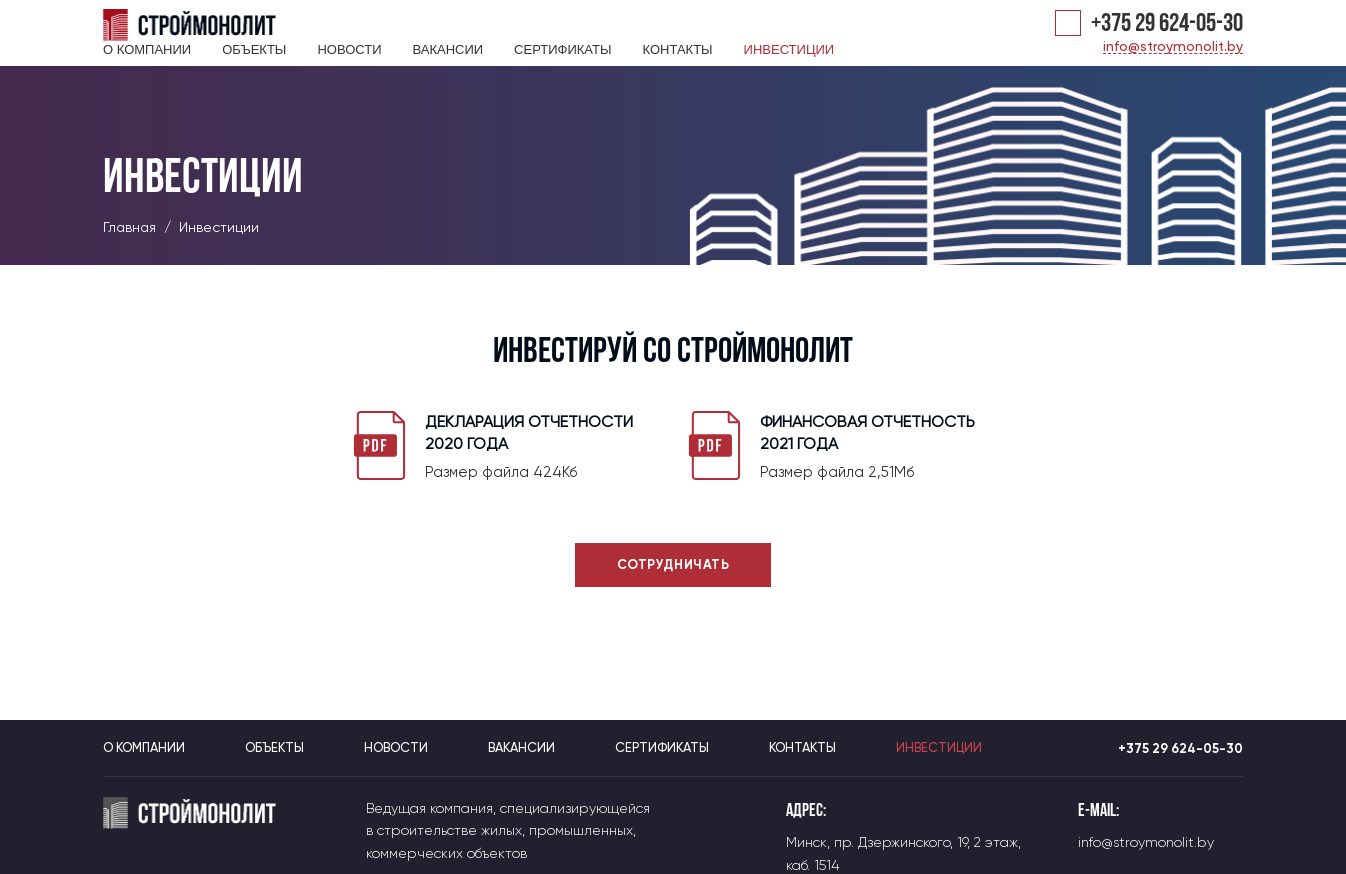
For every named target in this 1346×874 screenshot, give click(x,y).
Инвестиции (789, 49)
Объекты (254, 49)
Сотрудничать (673, 564)
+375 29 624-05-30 (1167, 25)
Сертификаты (562, 49)
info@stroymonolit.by (1173, 46)
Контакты (677, 49)
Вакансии (447, 49)
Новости (349, 49)
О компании (147, 49)
